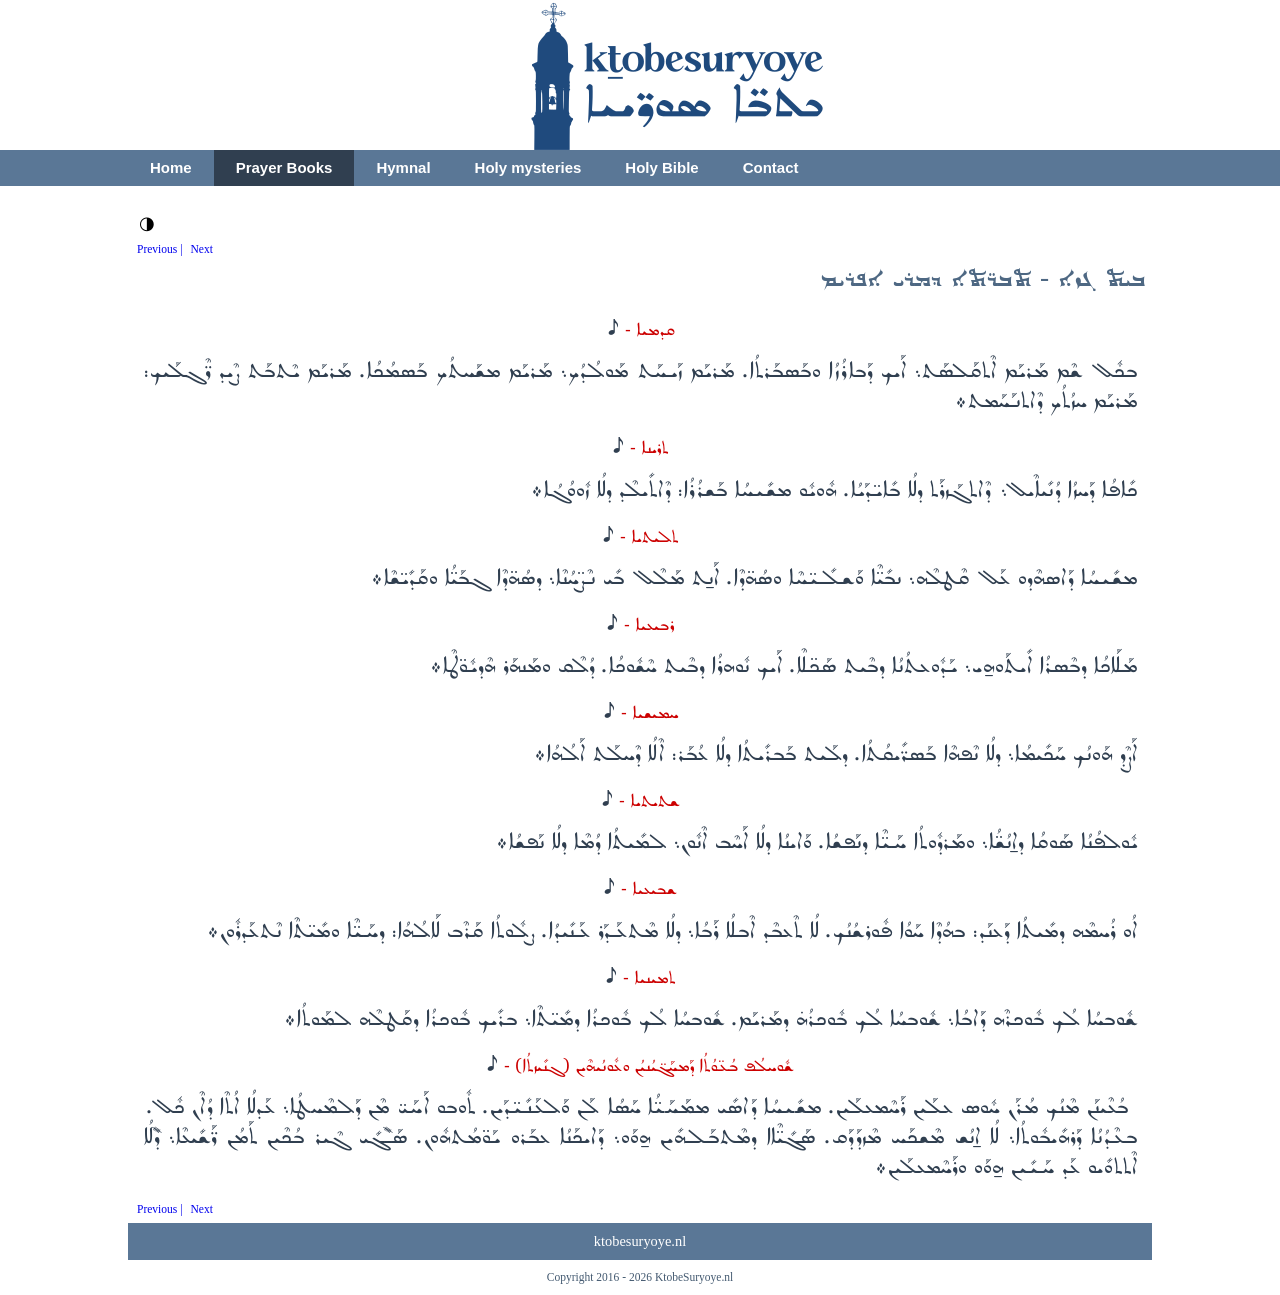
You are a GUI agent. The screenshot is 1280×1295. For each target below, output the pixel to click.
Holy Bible (661, 167)
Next (202, 249)
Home (171, 167)
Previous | (160, 249)
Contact (771, 167)
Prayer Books (284, 167)
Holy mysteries (528, 167)
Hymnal (403, 167)
